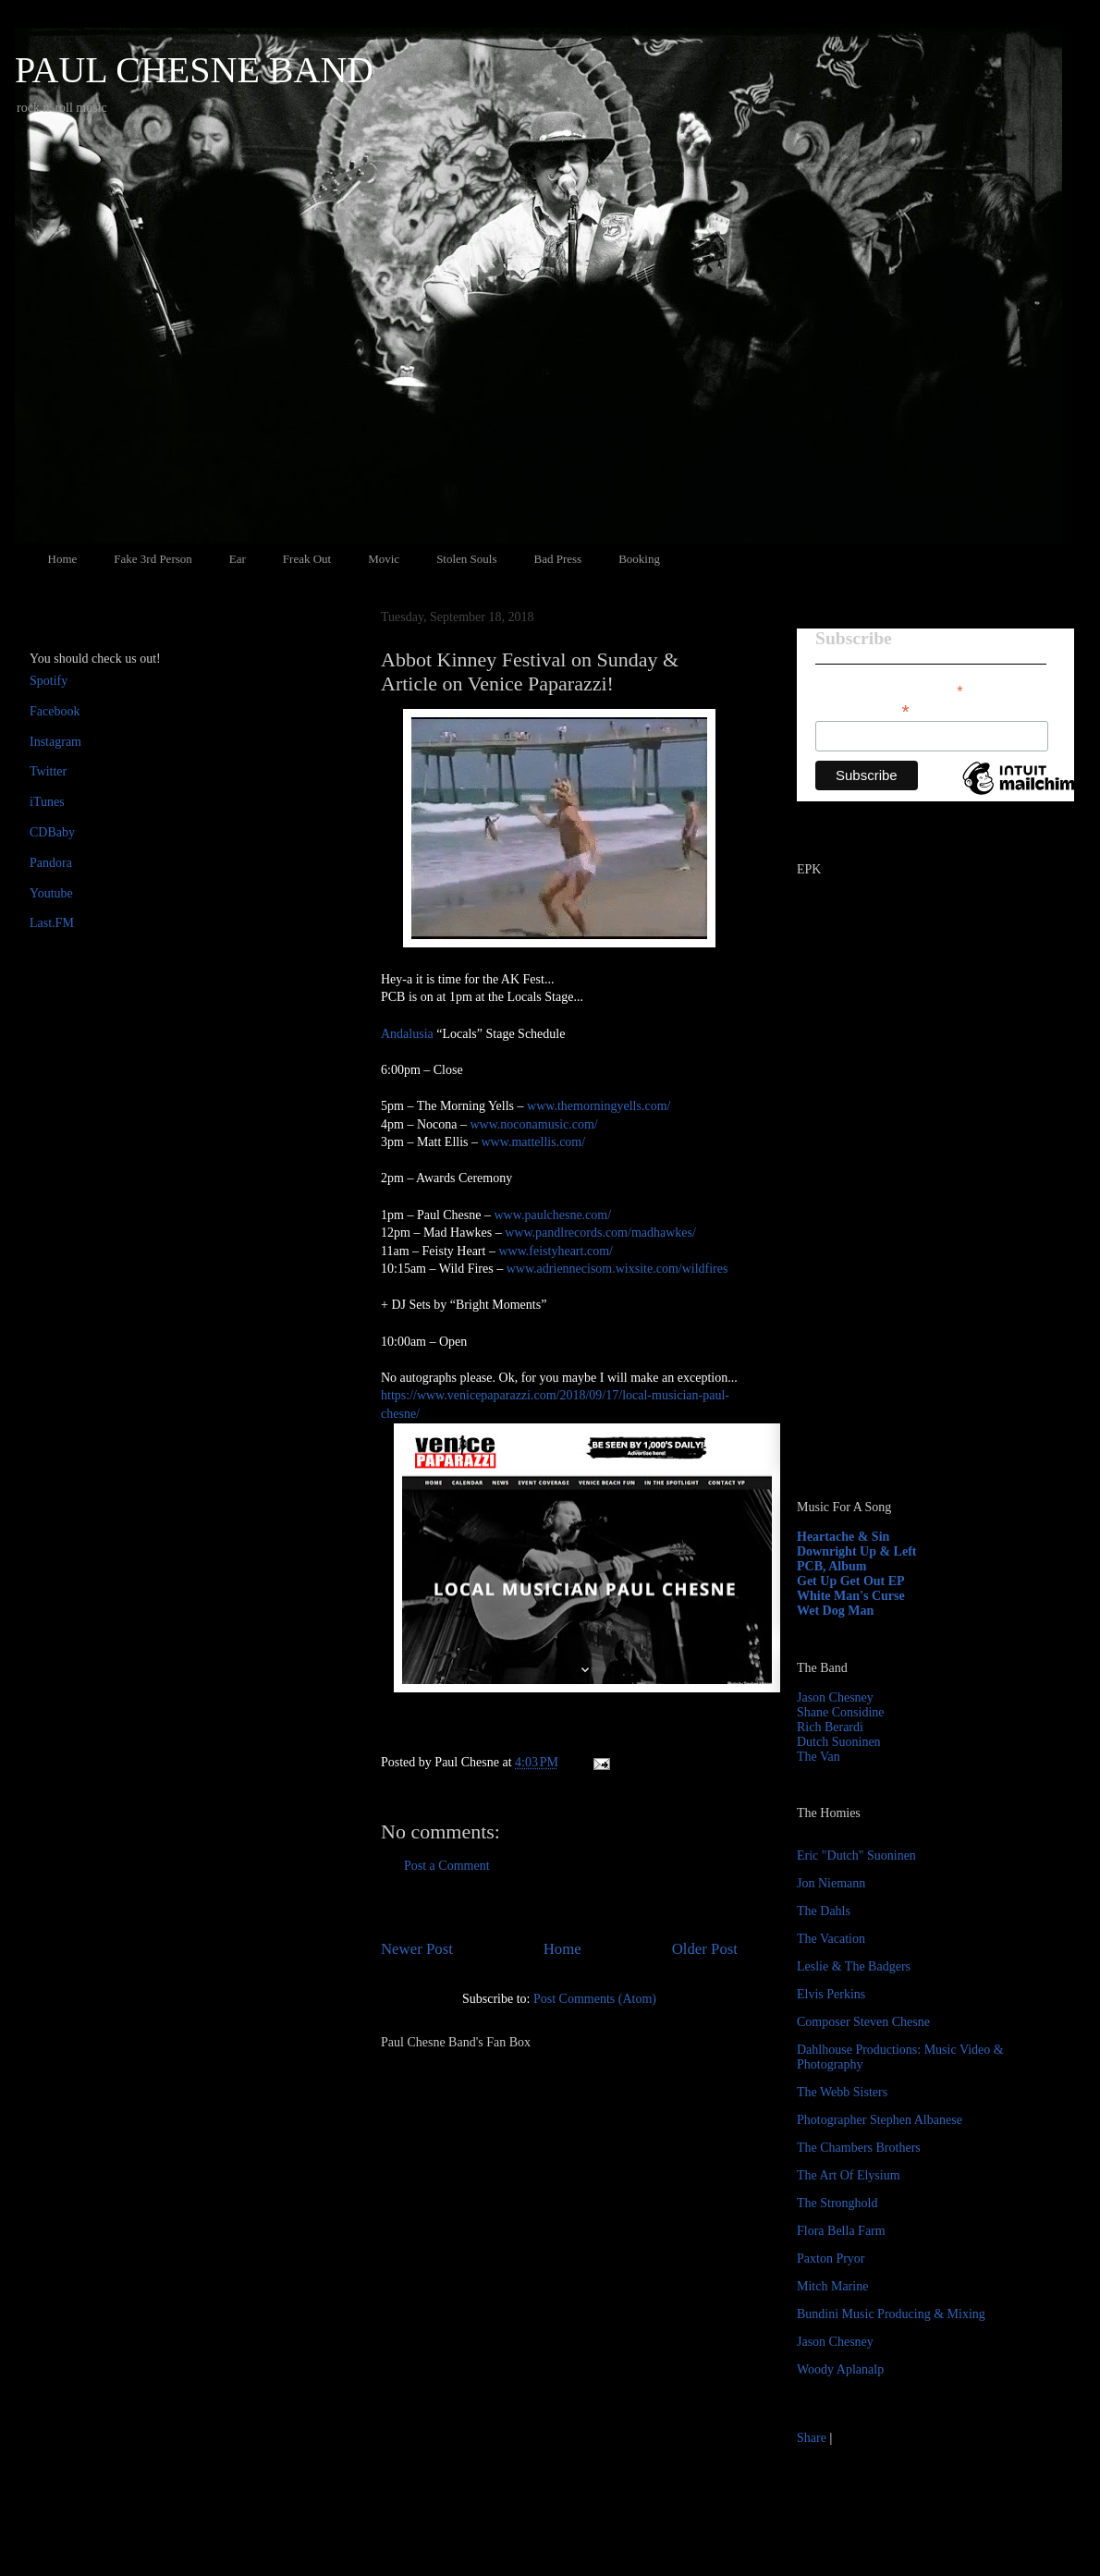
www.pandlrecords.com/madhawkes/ (600, 1232)
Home (63, 559)
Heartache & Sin (843, 1537)
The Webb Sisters (842, 2092)
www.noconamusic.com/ (533, 1124)
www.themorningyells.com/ (598, 1106)
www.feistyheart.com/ (555, 1251)
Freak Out (307, 559)
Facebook (54, 711)
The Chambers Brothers (859, 2148)
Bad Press (558, 559)
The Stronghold (837, 2203)
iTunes (47, 802)
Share (811, 2438)
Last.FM (52, 923)
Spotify (48, 681)
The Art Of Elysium (848, 2175)
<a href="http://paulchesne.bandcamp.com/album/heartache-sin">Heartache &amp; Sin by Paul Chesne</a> (912, 1274)
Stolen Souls (466, 559)
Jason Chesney (835, 1697)
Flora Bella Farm (841, 2231)
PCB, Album (831, 1566)
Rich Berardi (830, 1727)
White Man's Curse (851, 1596)
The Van (818, 1757)
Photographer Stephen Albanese (879, 2120)
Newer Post (417, 1949)
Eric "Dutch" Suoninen (856, 1855)
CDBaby (52, 832)
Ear (237, 559)
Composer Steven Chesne (863, 2022)
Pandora (51, 863)
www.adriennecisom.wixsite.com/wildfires (617, 1269)
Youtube (51, 893)
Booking (639, 559)
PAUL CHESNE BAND (194, 70)
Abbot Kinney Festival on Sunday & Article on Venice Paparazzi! (529, 671)
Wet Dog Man (835, 1611)
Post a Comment (447, 1866)
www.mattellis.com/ (534, 1142)
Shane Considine (841, 1712)
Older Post (705, 1949)
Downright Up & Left (857, 1551)
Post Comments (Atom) (594, 1999)
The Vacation (831, 1939)
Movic (383, 559)
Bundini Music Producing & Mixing (891, 2314)
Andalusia (407, 1034)
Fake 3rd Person (153, 559)
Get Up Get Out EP (851, 1581)
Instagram (55, 742)
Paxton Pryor (831, 2258)
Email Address (862, 709)
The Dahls (823, 1911)
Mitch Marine (832, 2286)
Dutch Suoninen (839, 1742)
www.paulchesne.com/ (553, 1215)
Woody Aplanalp (840, 2369)
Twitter (48, 771)
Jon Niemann (831, 1883)
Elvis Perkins (831, 1994)
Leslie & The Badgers (854, 1966)
